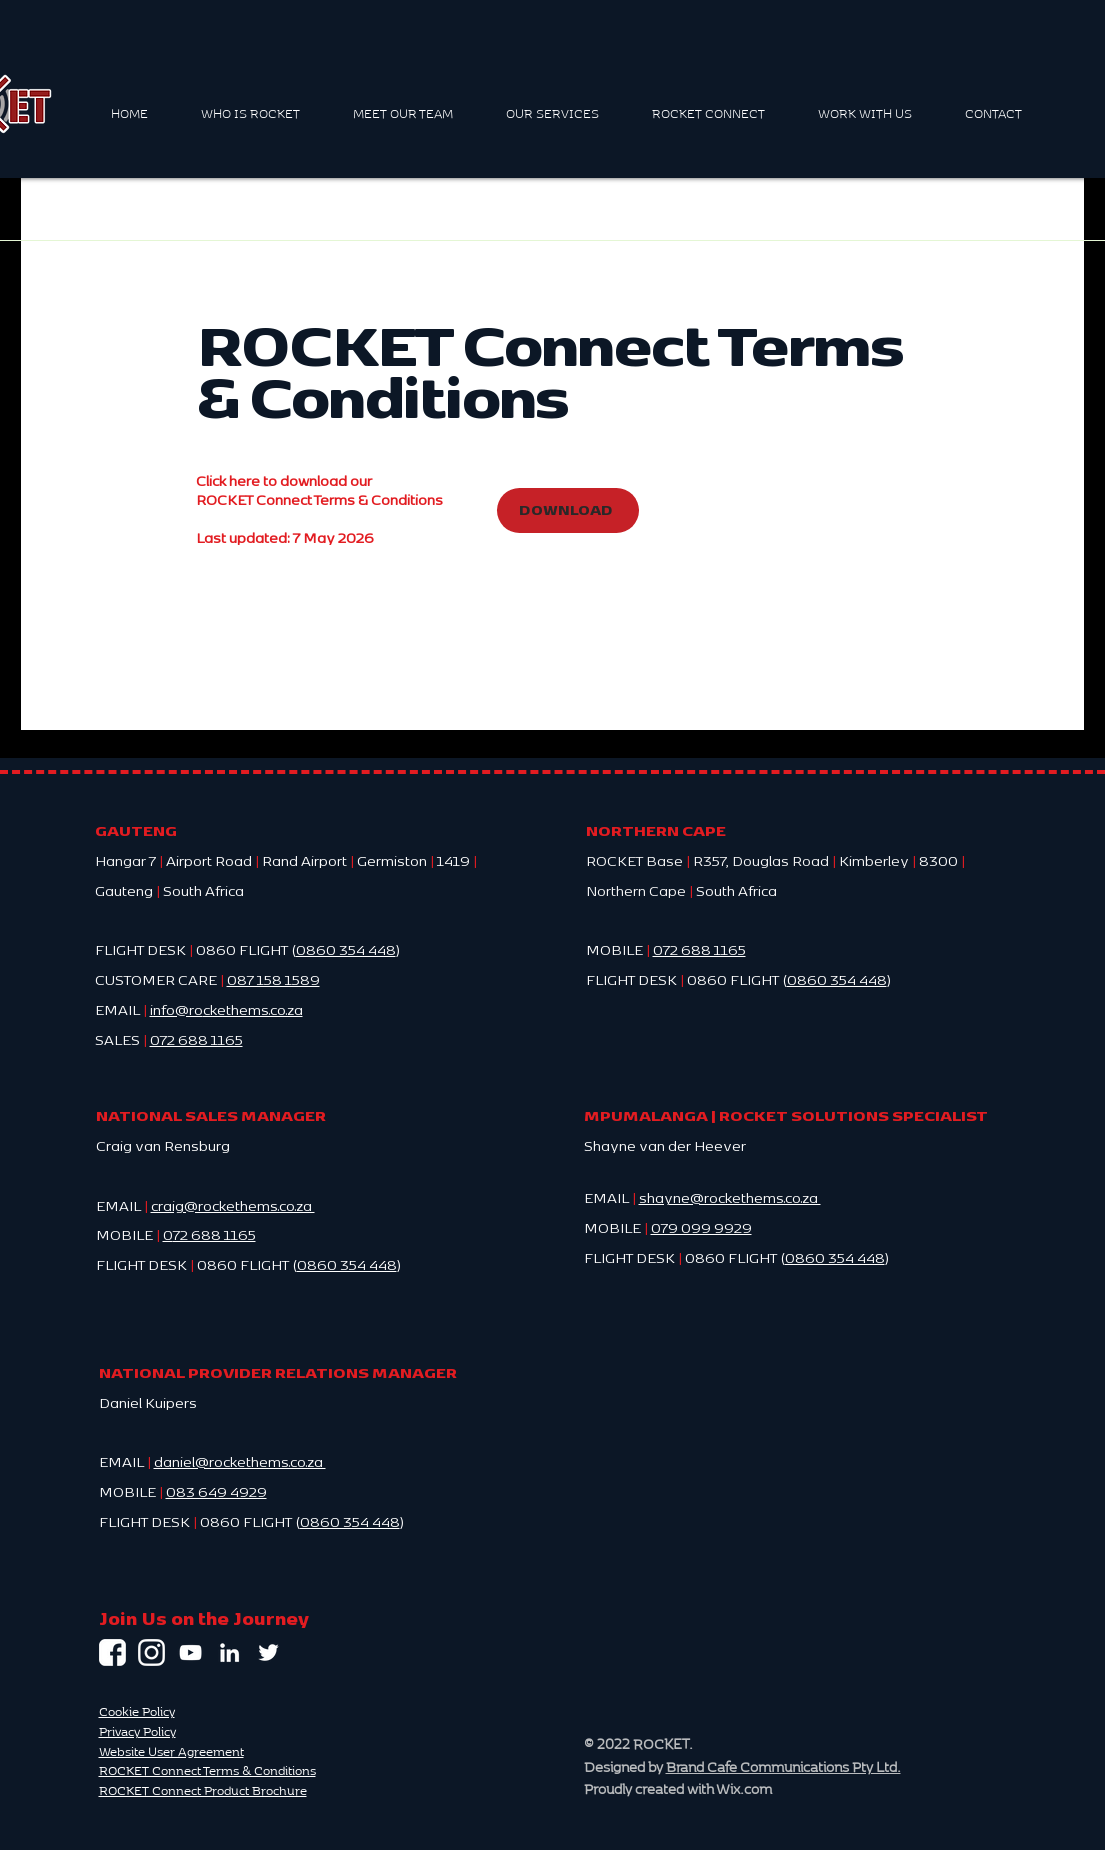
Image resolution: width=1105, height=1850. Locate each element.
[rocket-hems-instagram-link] (151, 1652)
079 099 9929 (701, 1227)
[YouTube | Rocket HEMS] (190, 1652)
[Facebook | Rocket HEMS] (112, 1652)
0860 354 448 (346, 949)
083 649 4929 (216, 1491)
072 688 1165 (699, 949)
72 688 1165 (214, 1234)
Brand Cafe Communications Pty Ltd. (783, 1766)
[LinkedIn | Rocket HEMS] (229, 1652)
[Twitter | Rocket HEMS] (268, 1652)
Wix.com (744, 1788)
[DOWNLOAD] (568, 510)
